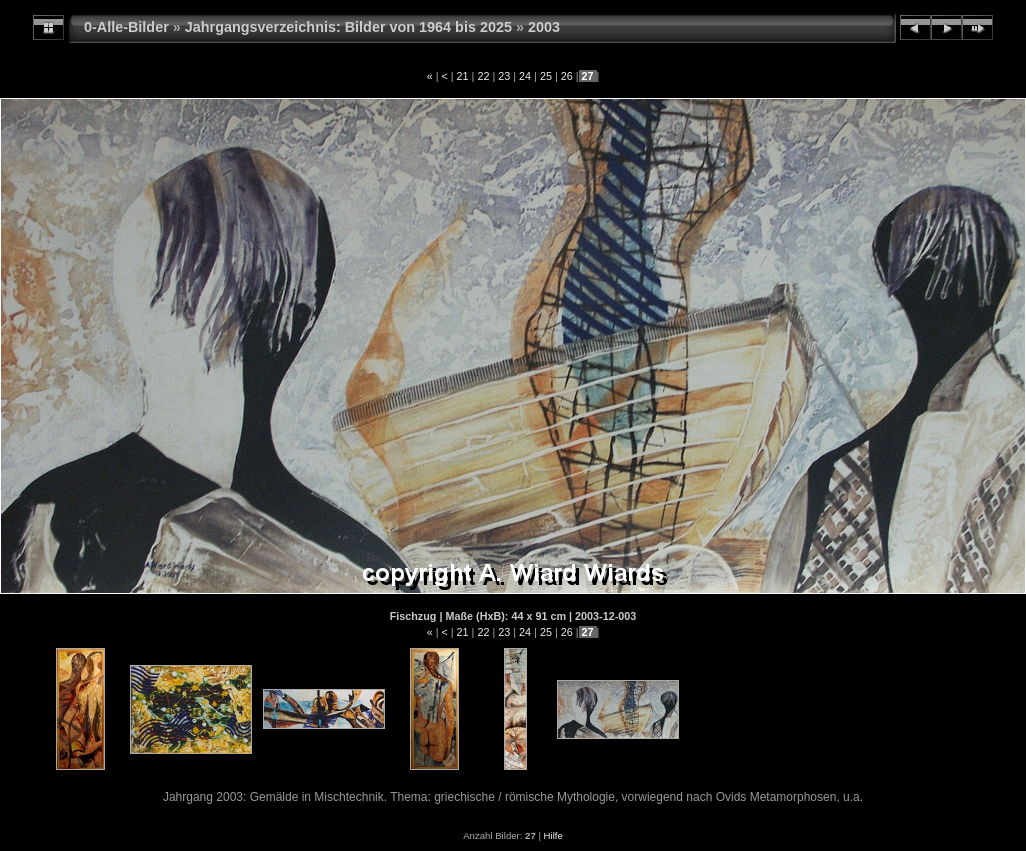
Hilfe (553, 835)
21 (463, 76)
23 (504, 76)
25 (546, 76)
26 (567, 76)
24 (525, 76)
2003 (544, 27)
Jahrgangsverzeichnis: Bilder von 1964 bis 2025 (348, 27)
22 (483, 76)
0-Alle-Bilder (126, 27)
